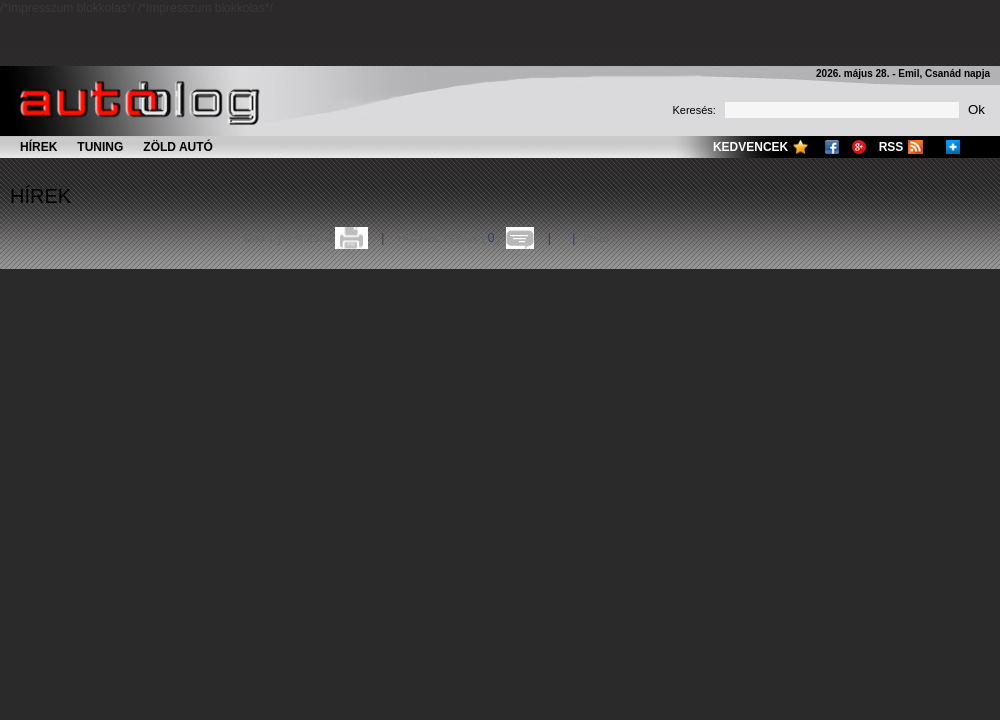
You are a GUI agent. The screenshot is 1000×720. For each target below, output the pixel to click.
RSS (891, 147)
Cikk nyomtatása (287, 238)
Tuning (100, 147)
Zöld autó (178, 147)
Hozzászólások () (449, 238)
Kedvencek (750, 147)
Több (595, 238)
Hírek (38, 147)
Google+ (859, 147)
